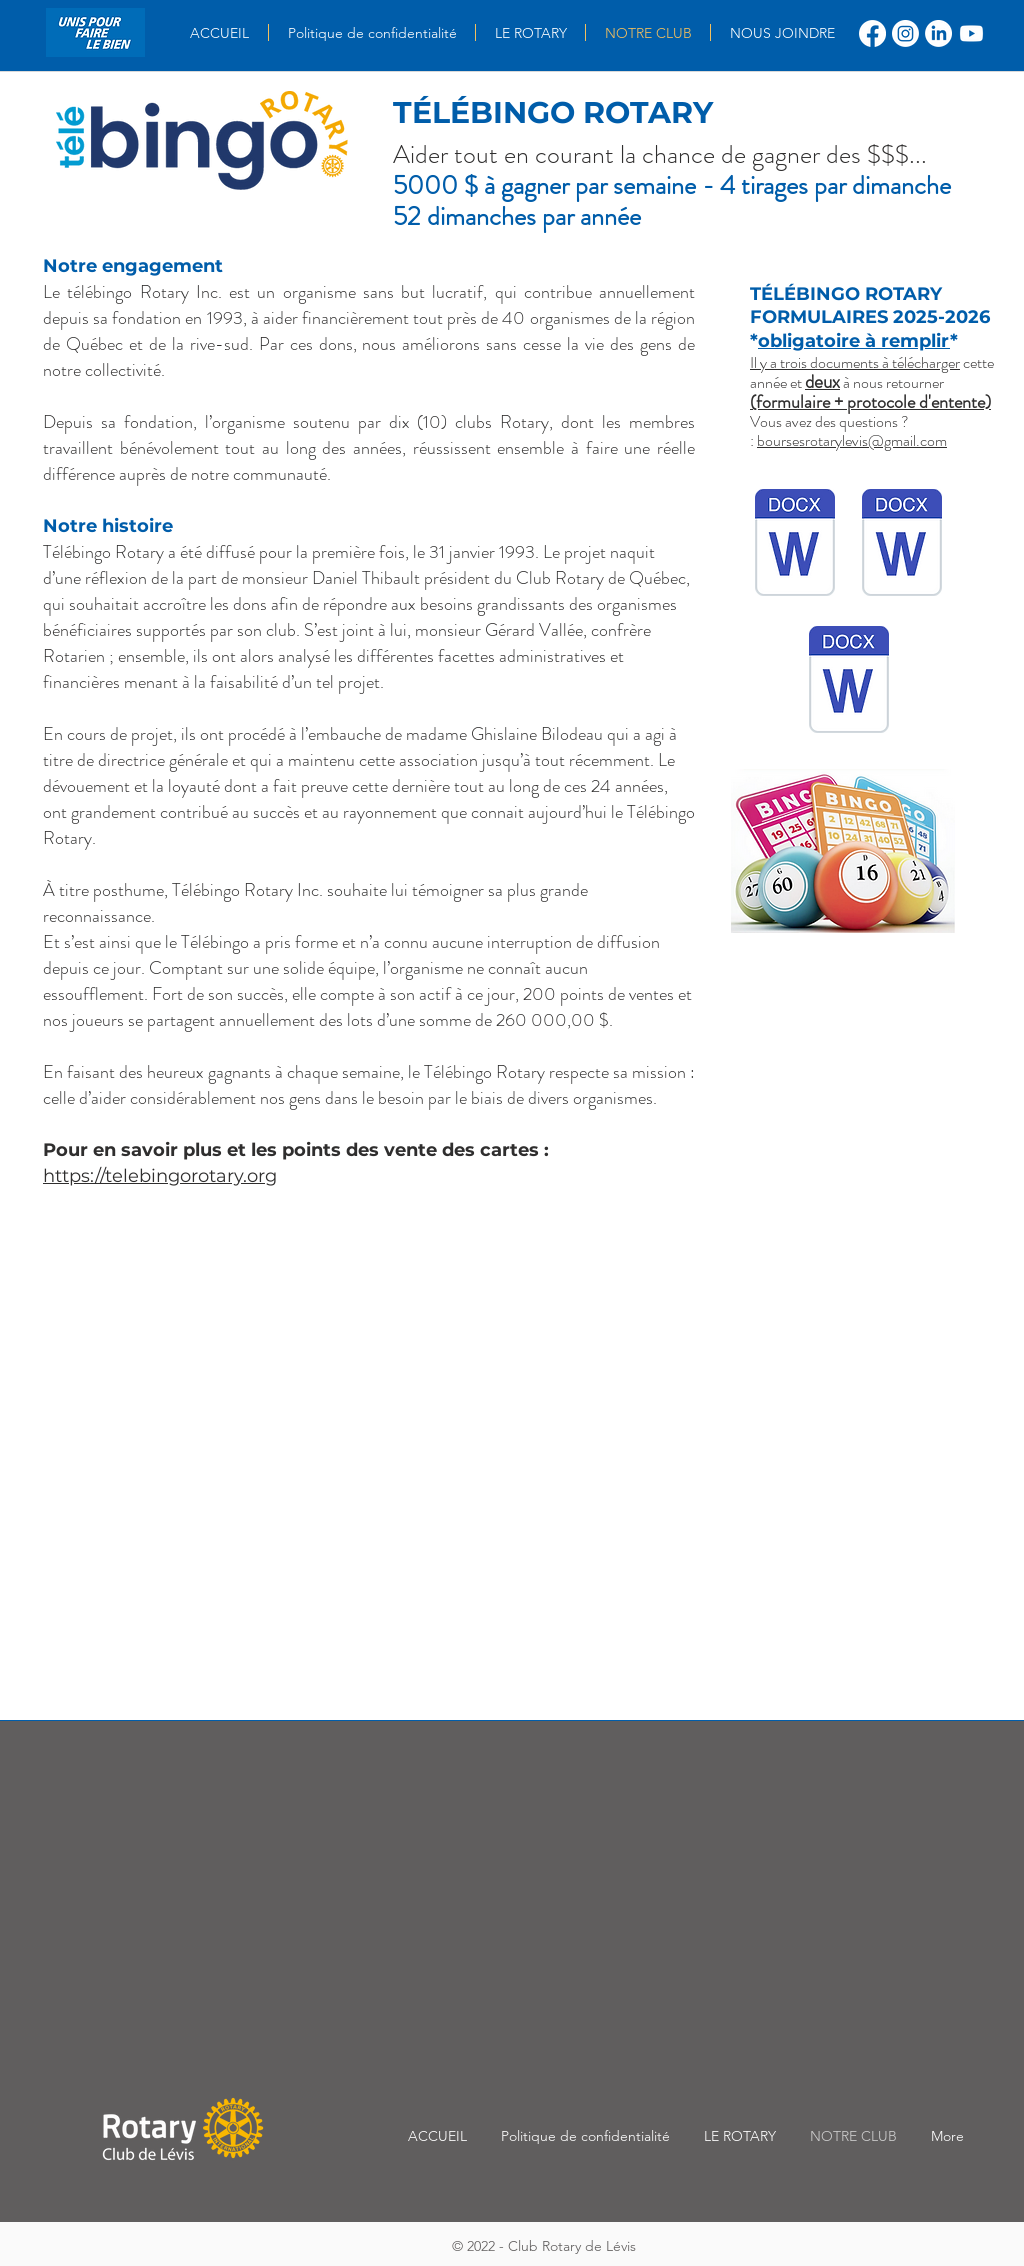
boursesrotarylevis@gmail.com (852, 440)
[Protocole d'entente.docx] (795, 545)
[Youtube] (971, 33)
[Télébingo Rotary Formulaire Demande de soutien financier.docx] (849, 682)
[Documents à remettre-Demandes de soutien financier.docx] (902, 545)
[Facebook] (872, 33)
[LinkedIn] (938, 33)
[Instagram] (905, 33)
